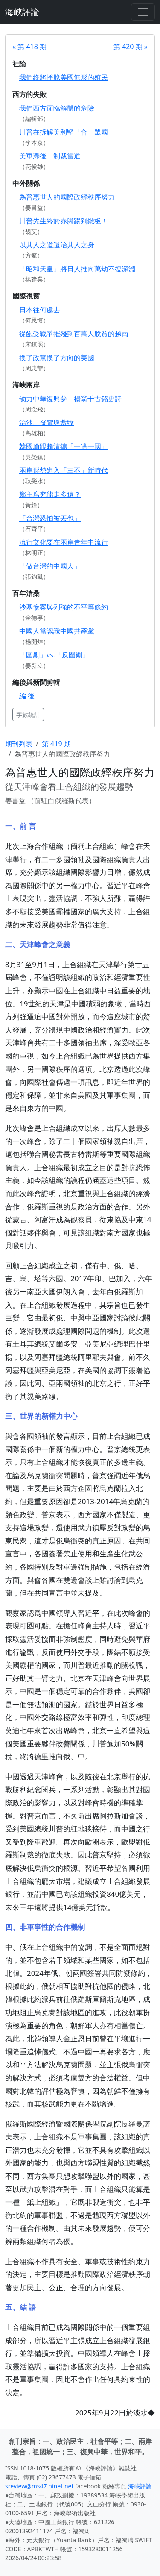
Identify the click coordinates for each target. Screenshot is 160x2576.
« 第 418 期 (29, 46)
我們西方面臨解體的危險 (56, 108)
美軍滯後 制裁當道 (50, 156)
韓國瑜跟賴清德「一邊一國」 (63, 446)
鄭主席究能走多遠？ (50, 494)
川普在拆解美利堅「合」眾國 (63, 132)
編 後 (27, 696)
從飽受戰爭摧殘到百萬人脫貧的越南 (73, 333)
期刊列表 (18, 743)
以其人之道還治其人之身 (56, 244)
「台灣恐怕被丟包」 (50, 518)
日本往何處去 (39, 309)
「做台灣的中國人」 (50, 566)
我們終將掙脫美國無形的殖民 (63, 77)
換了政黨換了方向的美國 (56, 357)
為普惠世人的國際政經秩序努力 (67, 197)
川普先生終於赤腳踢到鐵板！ (63, 221)
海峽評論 (22, 12)
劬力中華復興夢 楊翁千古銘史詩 (70, 398)
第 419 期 (56, 743)
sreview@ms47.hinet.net (39, 2486)
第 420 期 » (130, 46)
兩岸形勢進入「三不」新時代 (63, 470)
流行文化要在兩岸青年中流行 (63, 542)
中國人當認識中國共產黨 (56, 631)
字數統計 (28, 714)
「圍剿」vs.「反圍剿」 (54, 655)
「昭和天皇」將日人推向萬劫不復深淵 (77, 268)
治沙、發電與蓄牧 (46, 422)
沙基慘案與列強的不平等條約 (63, 607)
